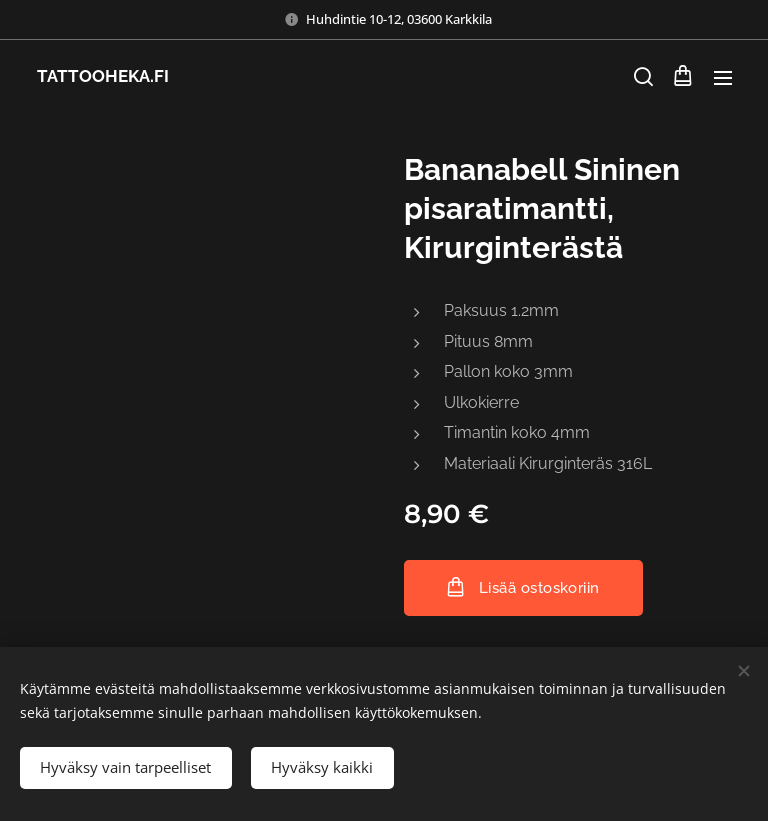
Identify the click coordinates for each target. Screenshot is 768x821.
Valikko (723, 78)
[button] (642, 77)
